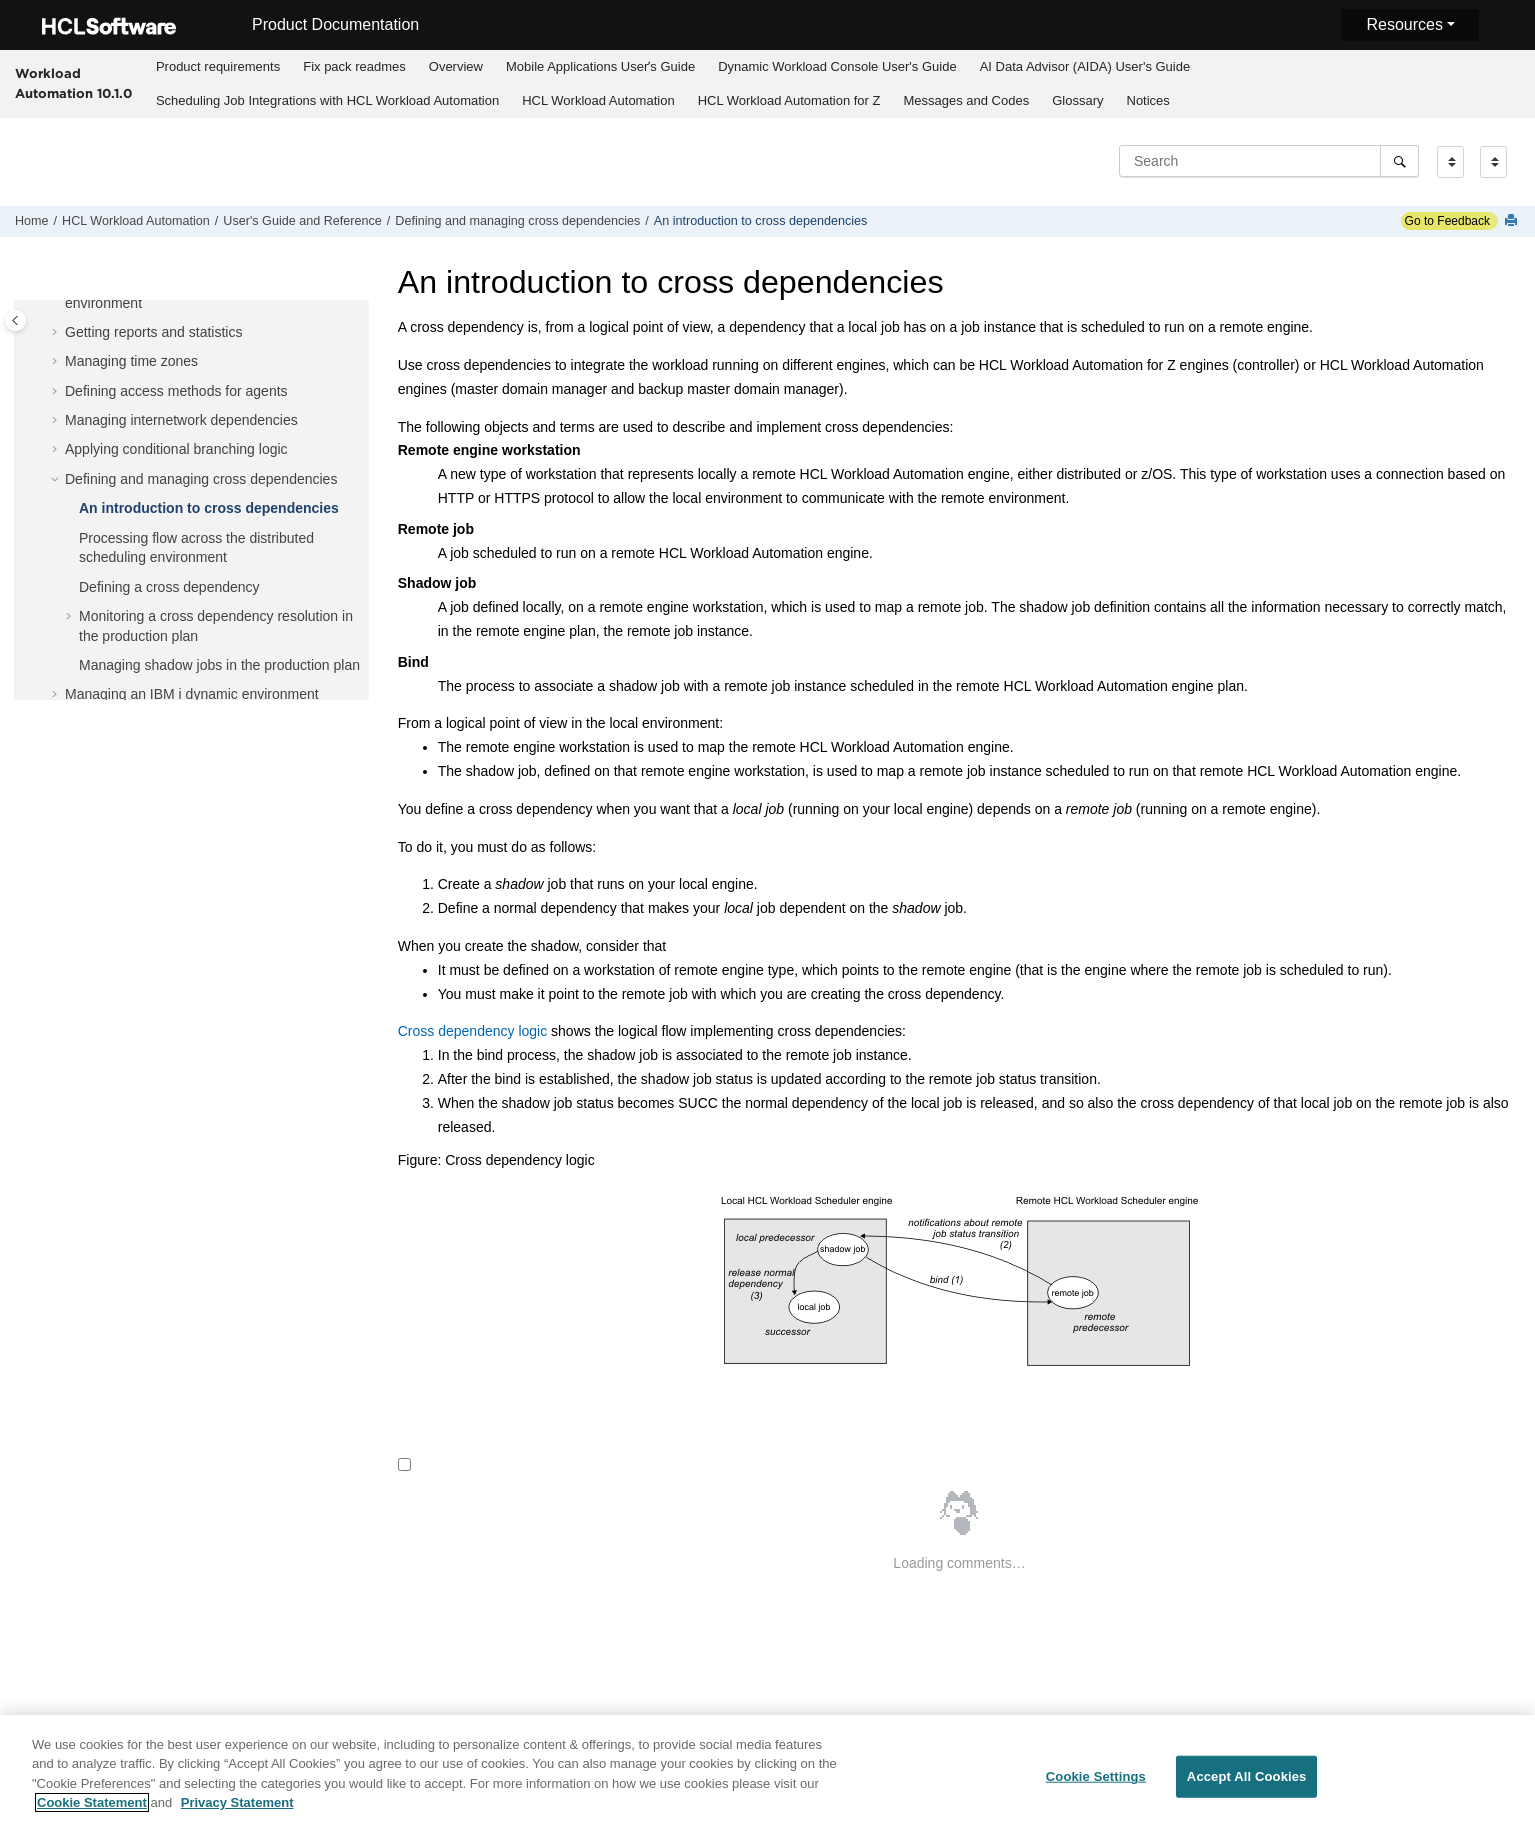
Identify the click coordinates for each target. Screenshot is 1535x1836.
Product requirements (218, 66)
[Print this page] (1513, 221)
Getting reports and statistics (153, 332)
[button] (57, 333)
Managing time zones (131, 361)
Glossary (1077, 100)
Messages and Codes (966, 100)
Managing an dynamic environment (192, 694)
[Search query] (1269, 161)
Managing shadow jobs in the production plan (219, 665)
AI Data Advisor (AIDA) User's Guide (1085, 66)
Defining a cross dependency (169, 587)
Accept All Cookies (1247, 1792)
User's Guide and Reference (302, 221)
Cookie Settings (1096, 1792)
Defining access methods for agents (176, 391)
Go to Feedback (1445, 221)
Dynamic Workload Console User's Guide (837, 66)
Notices (1148, 100)
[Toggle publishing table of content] (15, 320)
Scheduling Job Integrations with (327, 100)
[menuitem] (217, 67)
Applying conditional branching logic (176, 449)
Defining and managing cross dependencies (517, 221)
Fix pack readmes (354, 66)
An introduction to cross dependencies (761, 221)
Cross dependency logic (472, 1031)
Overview (456, 66)
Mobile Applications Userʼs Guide (600, 66)
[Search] (1399, 161)
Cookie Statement (92, 1818)
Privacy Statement (237, 1818)
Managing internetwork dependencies (181, 420)
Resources (1404, 24)
